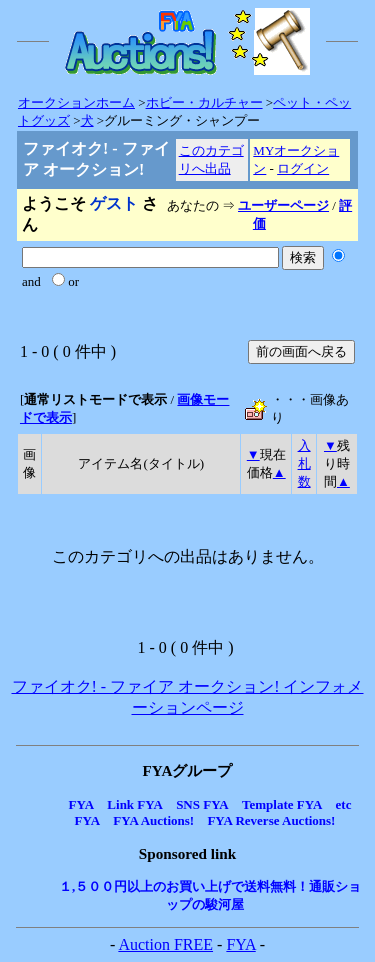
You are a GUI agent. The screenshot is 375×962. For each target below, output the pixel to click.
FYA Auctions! (153, 820)
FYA (82, 804)
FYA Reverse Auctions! (271, 820)
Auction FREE (165, 944)
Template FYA (282, 804)
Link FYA (135, 804)
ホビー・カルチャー (204, 102)
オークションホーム (76, 102)
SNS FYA (202, 804)
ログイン (303, 168)
